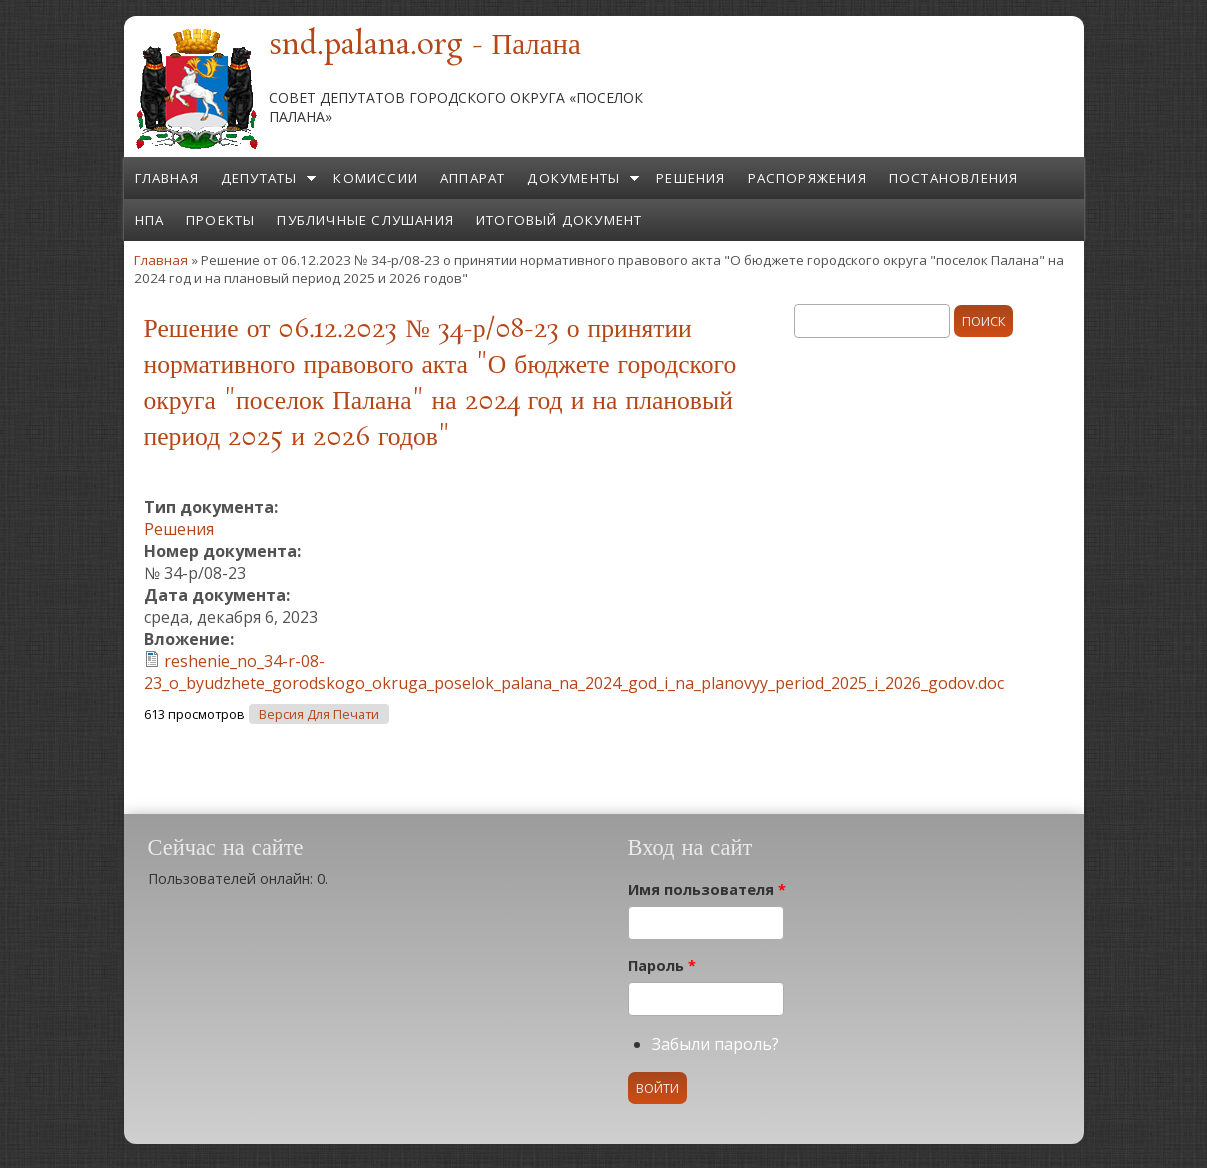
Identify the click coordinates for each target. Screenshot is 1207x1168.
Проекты (220, 220)
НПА (150, 220)
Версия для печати (319, 714)
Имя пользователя (707, 889)
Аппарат (472, 178)
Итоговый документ (559, 220)
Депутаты (259, 178)
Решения (690, 178)
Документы (573, 178)
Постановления (954, 178)
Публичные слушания (365, 220)
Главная (167, 178)
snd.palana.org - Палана (425, 46)
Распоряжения (807, 178)
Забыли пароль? (715, 1044)
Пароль (662, 965)
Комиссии (375, 178)
